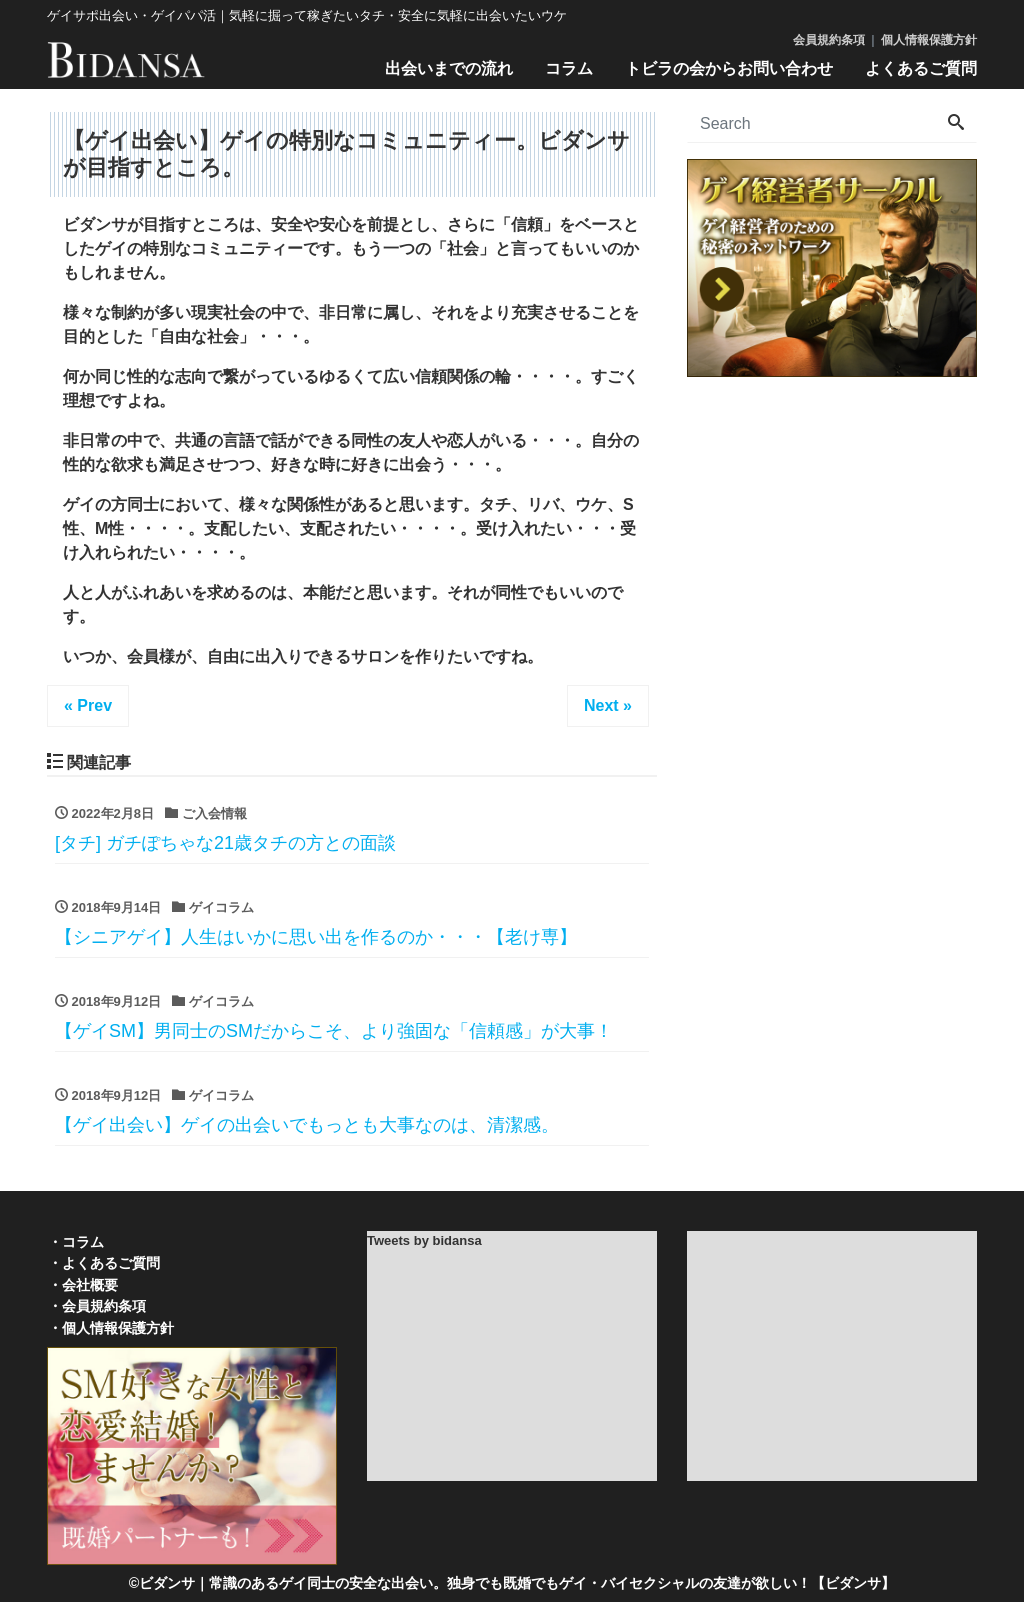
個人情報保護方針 (929, 40)
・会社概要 (82, 1287)
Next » (608, 705)
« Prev (88, 705)
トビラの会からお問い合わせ (729, 68)
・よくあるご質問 (103, 1266)
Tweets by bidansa (424, 1243)
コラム (569, 68)
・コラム (75, 1244)
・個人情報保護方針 (110, 1331)
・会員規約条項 (96, 1309)
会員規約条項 (829, 40)
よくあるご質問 (921, 68)
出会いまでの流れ (449, 68)
